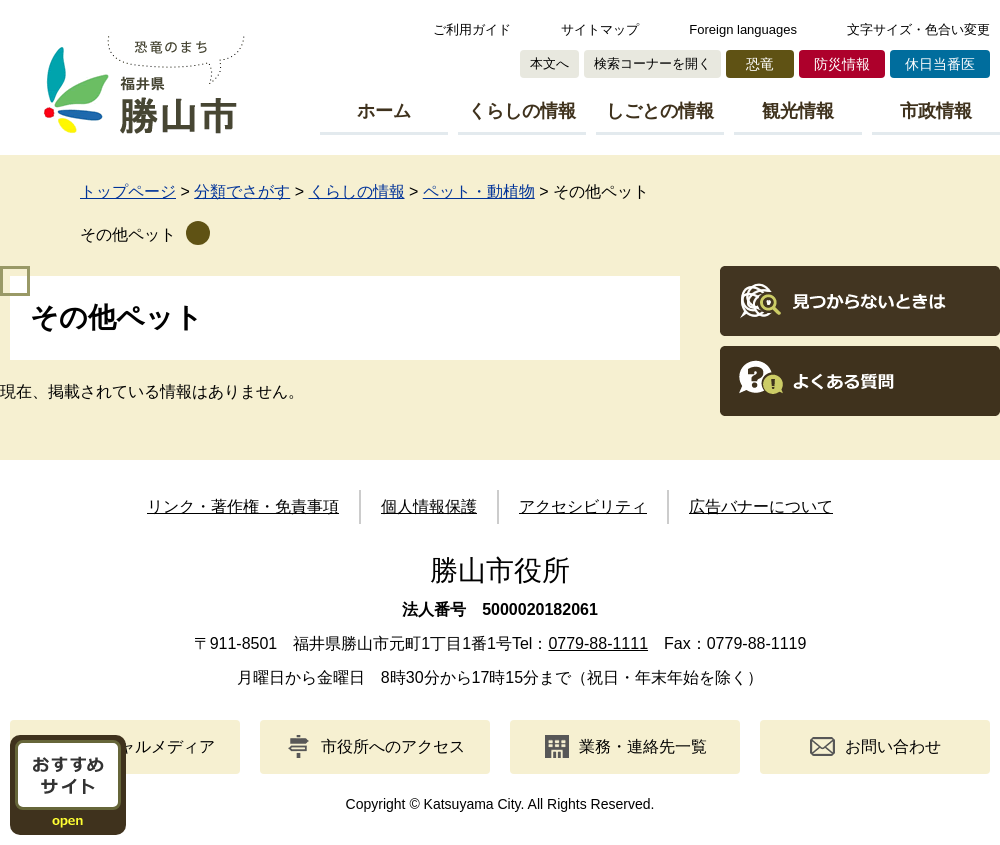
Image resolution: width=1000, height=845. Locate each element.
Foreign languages (743, 29)
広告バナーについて (761, 506)
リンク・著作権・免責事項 (243, 506)
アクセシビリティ (583, 506)
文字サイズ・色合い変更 (918, 29)
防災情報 (842, 64)
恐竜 (760, 64)
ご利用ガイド (472, 29)
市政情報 (936, 111)
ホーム (384, 111)
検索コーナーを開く (652, 63)
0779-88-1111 (598, 643)
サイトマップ (600, 29)
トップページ (128, 191)
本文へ (549, 63)
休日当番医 (940, 64)
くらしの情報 (522, 111)
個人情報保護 (429, 506)
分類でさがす (242, 191)
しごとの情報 (660, 111)
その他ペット (128, 234)
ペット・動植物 (479, 191)
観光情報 (798, 111)
